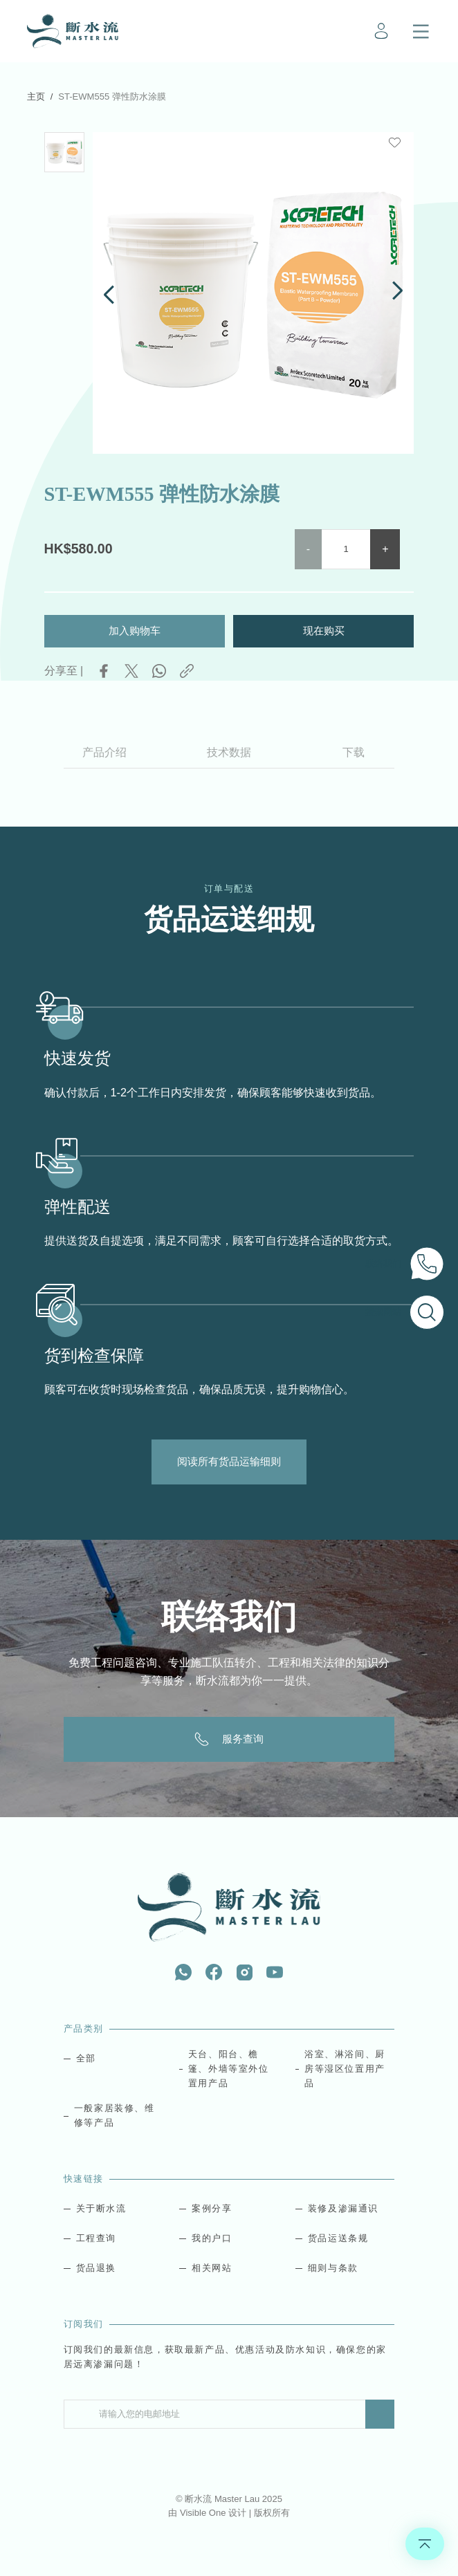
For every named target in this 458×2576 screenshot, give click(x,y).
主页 (36, 96)
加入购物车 (135, 629)
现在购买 (324, 629)
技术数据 (229, 750)
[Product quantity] (346, 548)
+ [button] (385, 547)
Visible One (204, 2513)
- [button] (308, 547)
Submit (379, 2414)
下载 (353, 750)
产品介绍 (104, 750)
